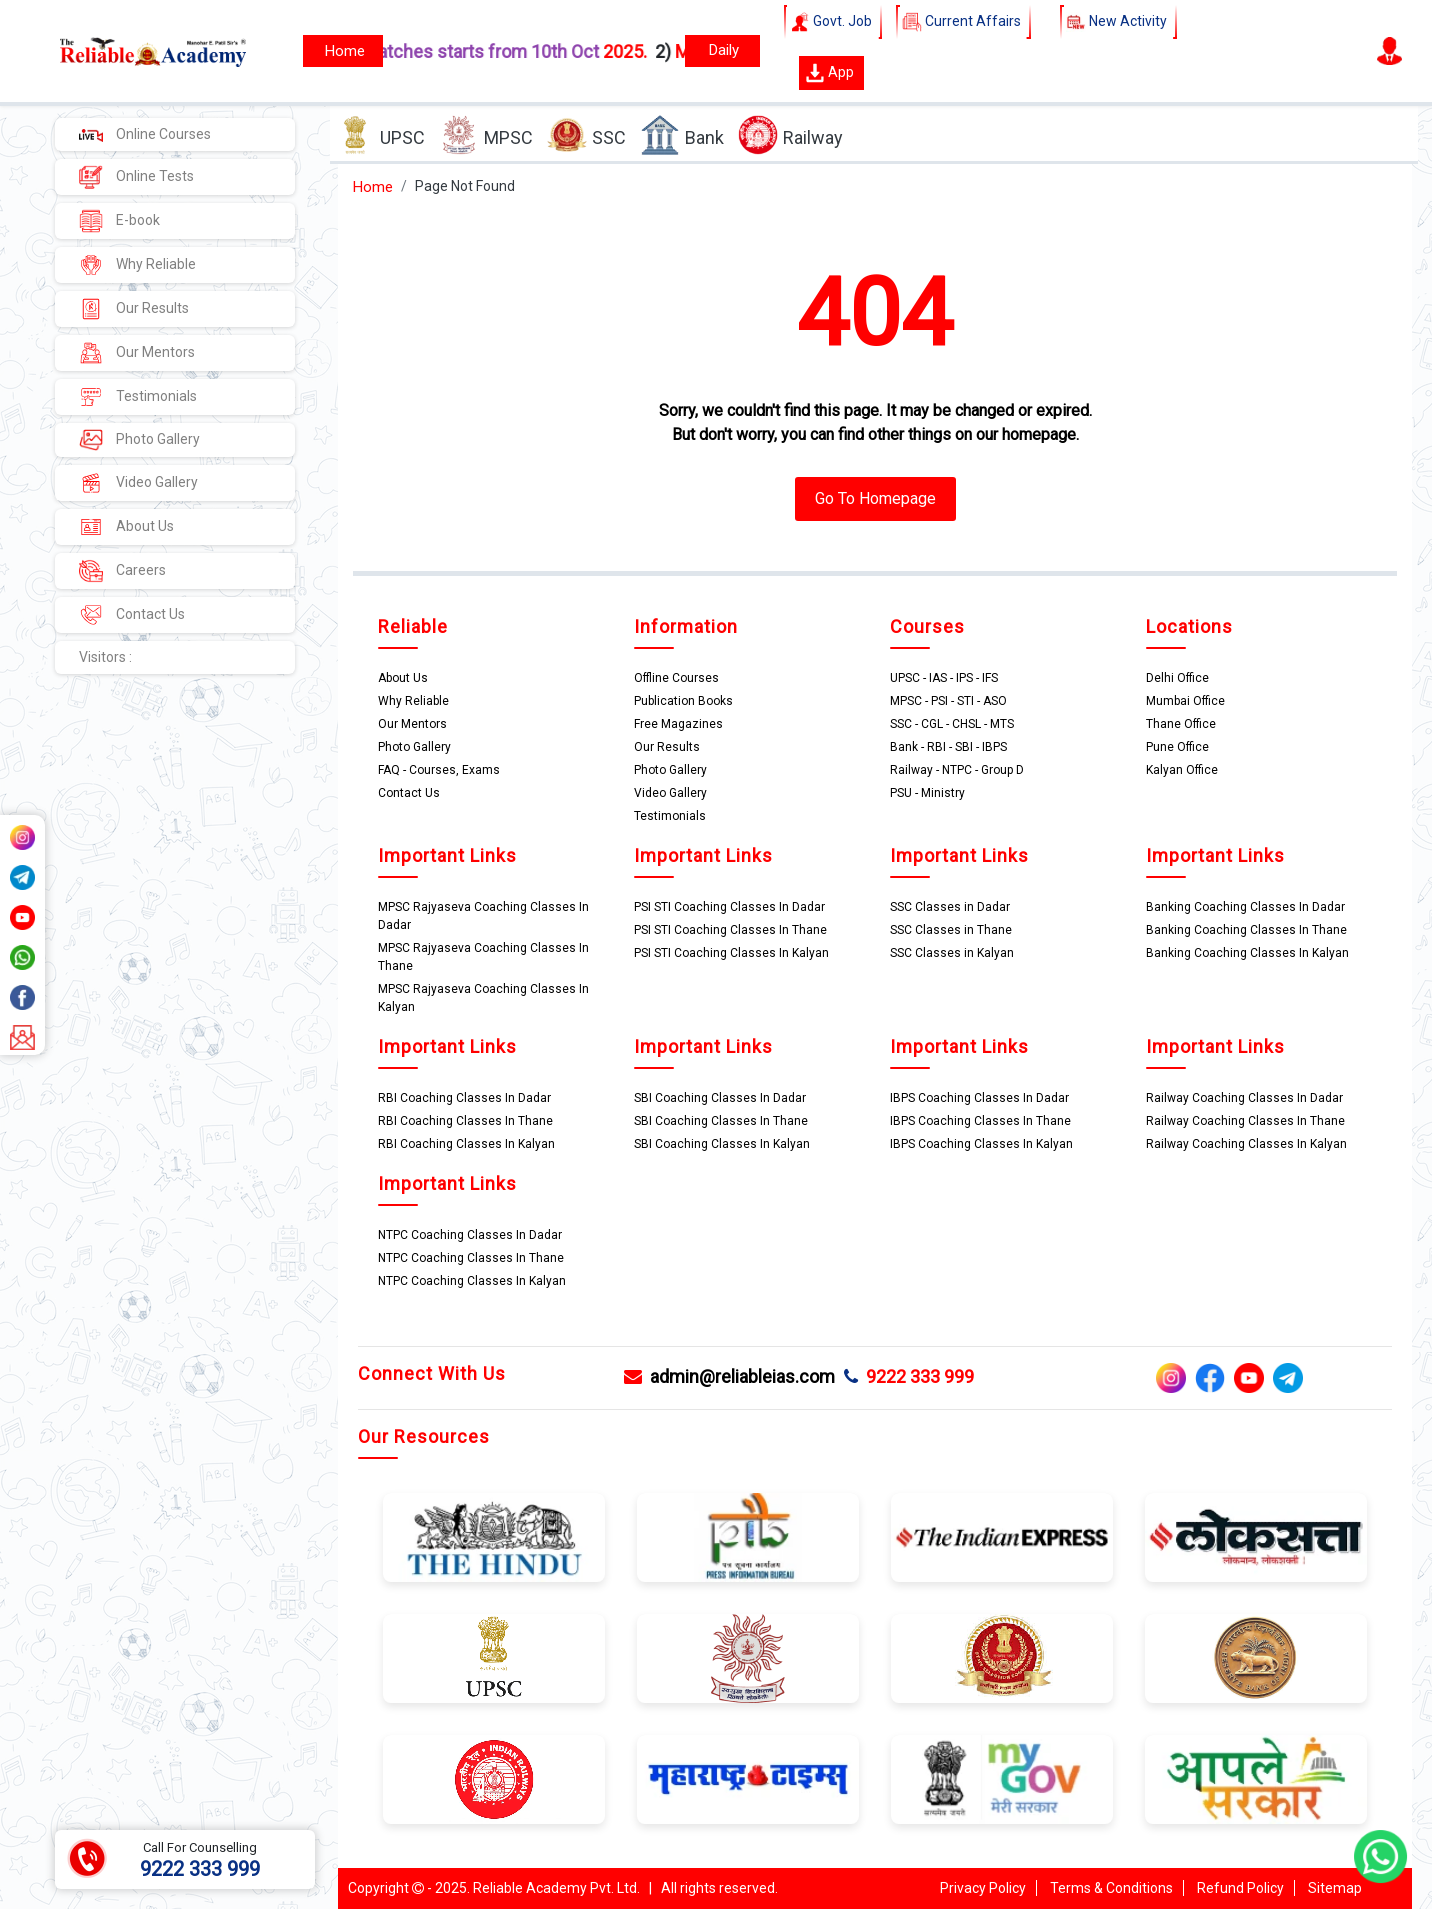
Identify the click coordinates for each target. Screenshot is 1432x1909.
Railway (790, 135)
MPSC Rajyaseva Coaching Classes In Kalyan (483, 998)
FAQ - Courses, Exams (439, 770)
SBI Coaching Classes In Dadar (720, 1098)
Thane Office (1181, 724)
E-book (119, 221)
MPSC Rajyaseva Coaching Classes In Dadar (483, 916)
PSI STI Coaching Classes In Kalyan (731, 953)
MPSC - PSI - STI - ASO (948, 701)
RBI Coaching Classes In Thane (465, 1121)
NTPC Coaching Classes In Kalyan (472, 1281)
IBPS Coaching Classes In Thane (980, 1121)
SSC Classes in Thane (951, 930)
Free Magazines (678, 724)
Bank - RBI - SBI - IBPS (948, 747)
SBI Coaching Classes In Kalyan (722, 1144)
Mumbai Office (1185, 701)
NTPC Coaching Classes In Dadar (470, 1235)
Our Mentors (137, 353)
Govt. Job (833, 22)
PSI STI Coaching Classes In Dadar (729, 907)
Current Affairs (963, 22)
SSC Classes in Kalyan (952, 953)
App (829, 73)
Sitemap (1335, 1888)
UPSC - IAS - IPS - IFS (944, 678)
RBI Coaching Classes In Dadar (464, 1098)
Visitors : (105, 657)
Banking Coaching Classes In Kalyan (1247, 953)
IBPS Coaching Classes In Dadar (979, 1098)
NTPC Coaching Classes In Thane (471, 1258)
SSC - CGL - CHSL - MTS (952, 724)
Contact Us (132, 615)
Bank (682, 135)
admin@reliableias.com (729, 1376)
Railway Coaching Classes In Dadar (1244, 1098)
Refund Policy (1240, 1888)
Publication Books (683, 701)
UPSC (380, 135)
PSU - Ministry (927, 793)
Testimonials (138, 397)
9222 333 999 (909, 1376)
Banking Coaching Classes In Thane (1246, 930)
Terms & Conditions (1111, 1888)
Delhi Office (1177, 678)
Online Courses (145, 134)
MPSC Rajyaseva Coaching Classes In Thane (483, 957)
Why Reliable (137, 265)
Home (373, 187)
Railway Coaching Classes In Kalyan (1246, 1144)
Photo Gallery (139, 440)
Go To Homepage (875, 498)
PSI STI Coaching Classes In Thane (730, 930)
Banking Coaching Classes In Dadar (1245, 907)
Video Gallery (138, 483)
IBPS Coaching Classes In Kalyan (981, 1144)
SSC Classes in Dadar (950, 907)
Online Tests (136, 177)
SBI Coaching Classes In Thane (721, 1121)
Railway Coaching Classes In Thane (1245, 1121)
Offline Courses (676, 678)
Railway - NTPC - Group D (957, 770)
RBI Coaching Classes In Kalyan (466, 1144)
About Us (126, 527)
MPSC (486, 135)
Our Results (134, 309)
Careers (122, 571)
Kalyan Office (1182, 770)
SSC (586, 135)
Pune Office (1177, 747)
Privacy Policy (983, 1888)
